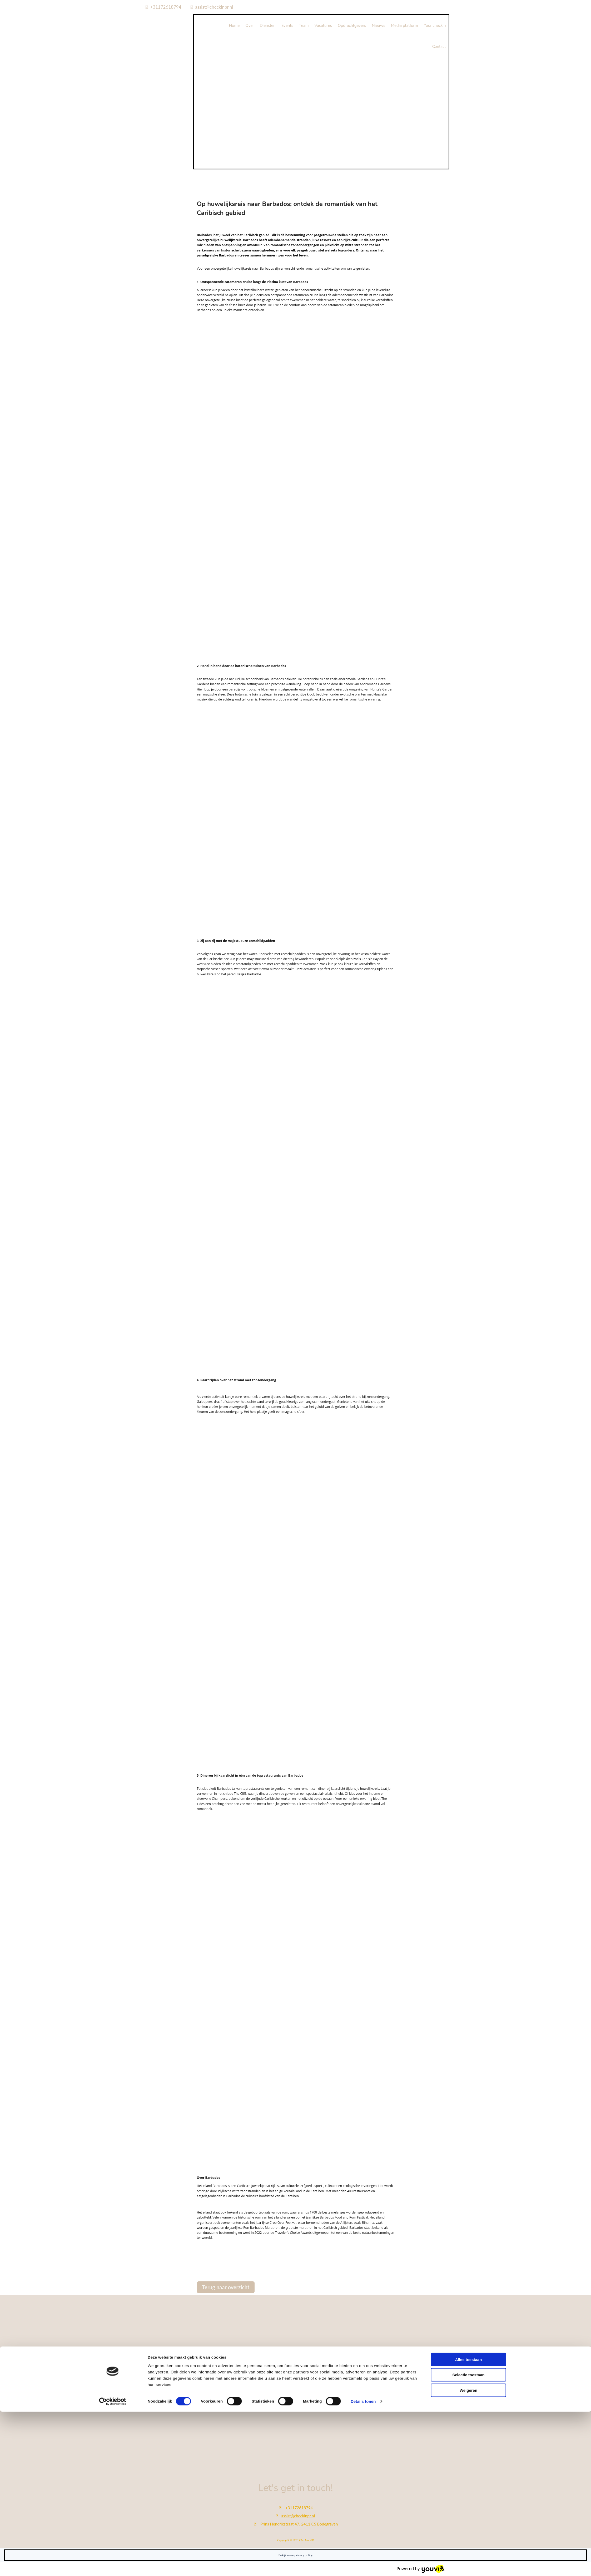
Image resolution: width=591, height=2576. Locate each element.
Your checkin (435, 25)
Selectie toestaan (468, 2539)
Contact (439, 46)
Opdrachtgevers (352, 25)
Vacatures (323, 25)
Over (249, 25)
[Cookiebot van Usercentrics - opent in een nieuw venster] (113, 2566)
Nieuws (378, 25)
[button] (226, 2287)
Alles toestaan (468, 2523)
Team (304, 25)
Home (234, 25)
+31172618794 (165, 7)
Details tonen (363, 2565)
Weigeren (468, 2554)
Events (287, 25)
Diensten (268, 25)
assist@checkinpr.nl (214, 7)
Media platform (404, 25)
